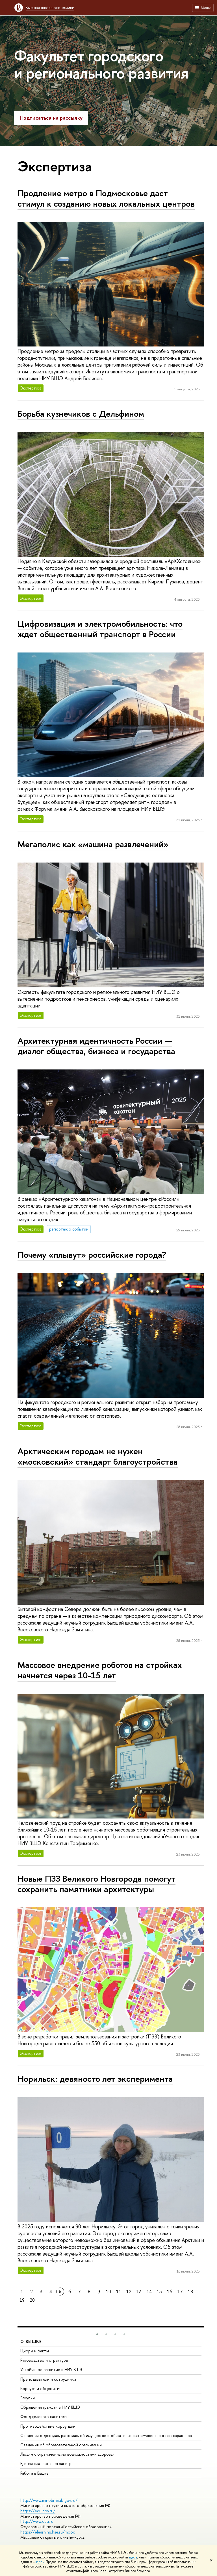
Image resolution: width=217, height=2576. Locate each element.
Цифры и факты (34, 2351)
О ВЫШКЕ (31, 2341)
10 (108, 2291)
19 (22, 2300)
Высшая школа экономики (50, 7)
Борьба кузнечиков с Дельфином (81, 414)
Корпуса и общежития (40, 2388)
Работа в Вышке (34, 2473)
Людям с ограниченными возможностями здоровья (67, 2454)
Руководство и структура (44, 2360)
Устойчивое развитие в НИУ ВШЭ (51, 2369)
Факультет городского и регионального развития (101, 64)
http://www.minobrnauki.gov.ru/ (48, 2500)
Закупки (27, 2397)
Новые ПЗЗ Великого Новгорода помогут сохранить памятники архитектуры (96, 1884)
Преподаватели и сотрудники (48, 2379)
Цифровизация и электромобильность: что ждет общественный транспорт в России (100, 629)
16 (169, 2291)
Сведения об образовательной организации (61, 2444)
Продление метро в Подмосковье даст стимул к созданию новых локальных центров (106, 198)
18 (190, 2291)
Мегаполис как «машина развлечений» (93, 844)
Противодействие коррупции (47, 2426)
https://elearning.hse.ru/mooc (47, 2532)
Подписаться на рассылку (51, 117)
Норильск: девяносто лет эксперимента (95, 2079)
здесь (133, 2557)
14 (149, 2291)
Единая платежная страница (45, 2463)
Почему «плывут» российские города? (92, 1255)
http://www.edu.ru (36, 2521)
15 (159, 2291)
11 (118, 2291)
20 (32, 2300)
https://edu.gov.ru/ (37, 2510)
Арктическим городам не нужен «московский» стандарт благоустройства (98, 1456)
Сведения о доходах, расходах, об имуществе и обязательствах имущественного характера (106, 2435)
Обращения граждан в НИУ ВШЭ (50, 2407)
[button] (97, 2334)
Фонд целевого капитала (43, 2416)
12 (128, 2291)
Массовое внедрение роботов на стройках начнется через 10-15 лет (100, 1670)
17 (180, 2291)
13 (139, 2291)
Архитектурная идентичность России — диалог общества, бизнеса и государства (96, 1046)
